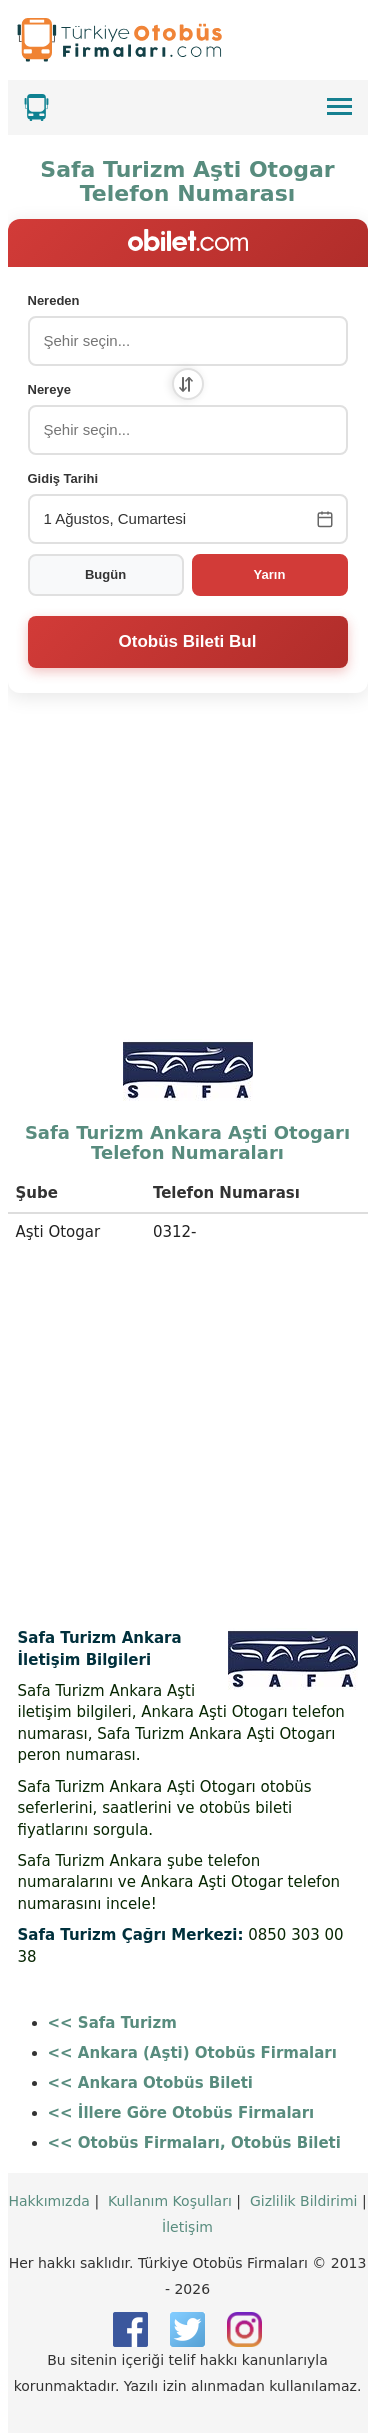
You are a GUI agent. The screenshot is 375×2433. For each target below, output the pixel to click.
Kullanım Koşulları (170, 2201)
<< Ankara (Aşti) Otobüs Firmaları (192, 2053)
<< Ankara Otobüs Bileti (150, 2083)
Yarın (270, 574)
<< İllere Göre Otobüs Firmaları (181, 2113)
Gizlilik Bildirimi (304, 2201)
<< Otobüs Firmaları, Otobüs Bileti (194, 2143)
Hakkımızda (49, 2201)
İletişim (187, 2227)
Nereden (54, 300)
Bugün (105, 574)
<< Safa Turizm (112, 2023)
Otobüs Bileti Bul (188, 641)
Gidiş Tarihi (63, 478)
